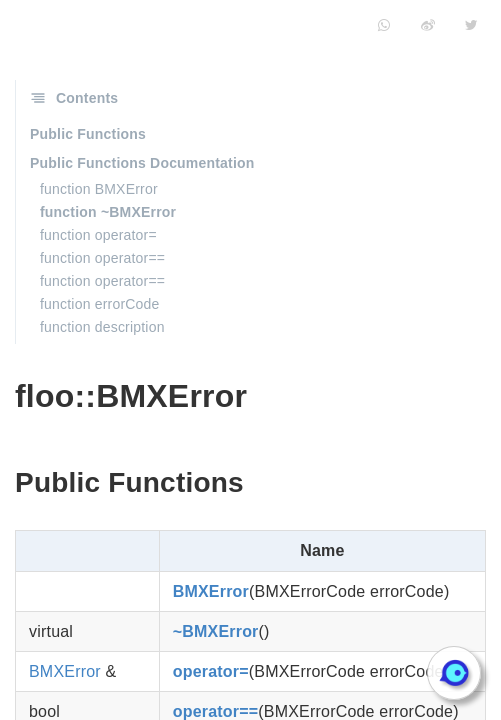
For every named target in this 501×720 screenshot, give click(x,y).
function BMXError (99, 189)
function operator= (98, 235)
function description (102, 327)
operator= (211, 671)
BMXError (211, 591)
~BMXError (216, 631)
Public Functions (88, 134)
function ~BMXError (108, 212)
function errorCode (100, 304)
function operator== (102, 258)
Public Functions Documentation (142, 163)
